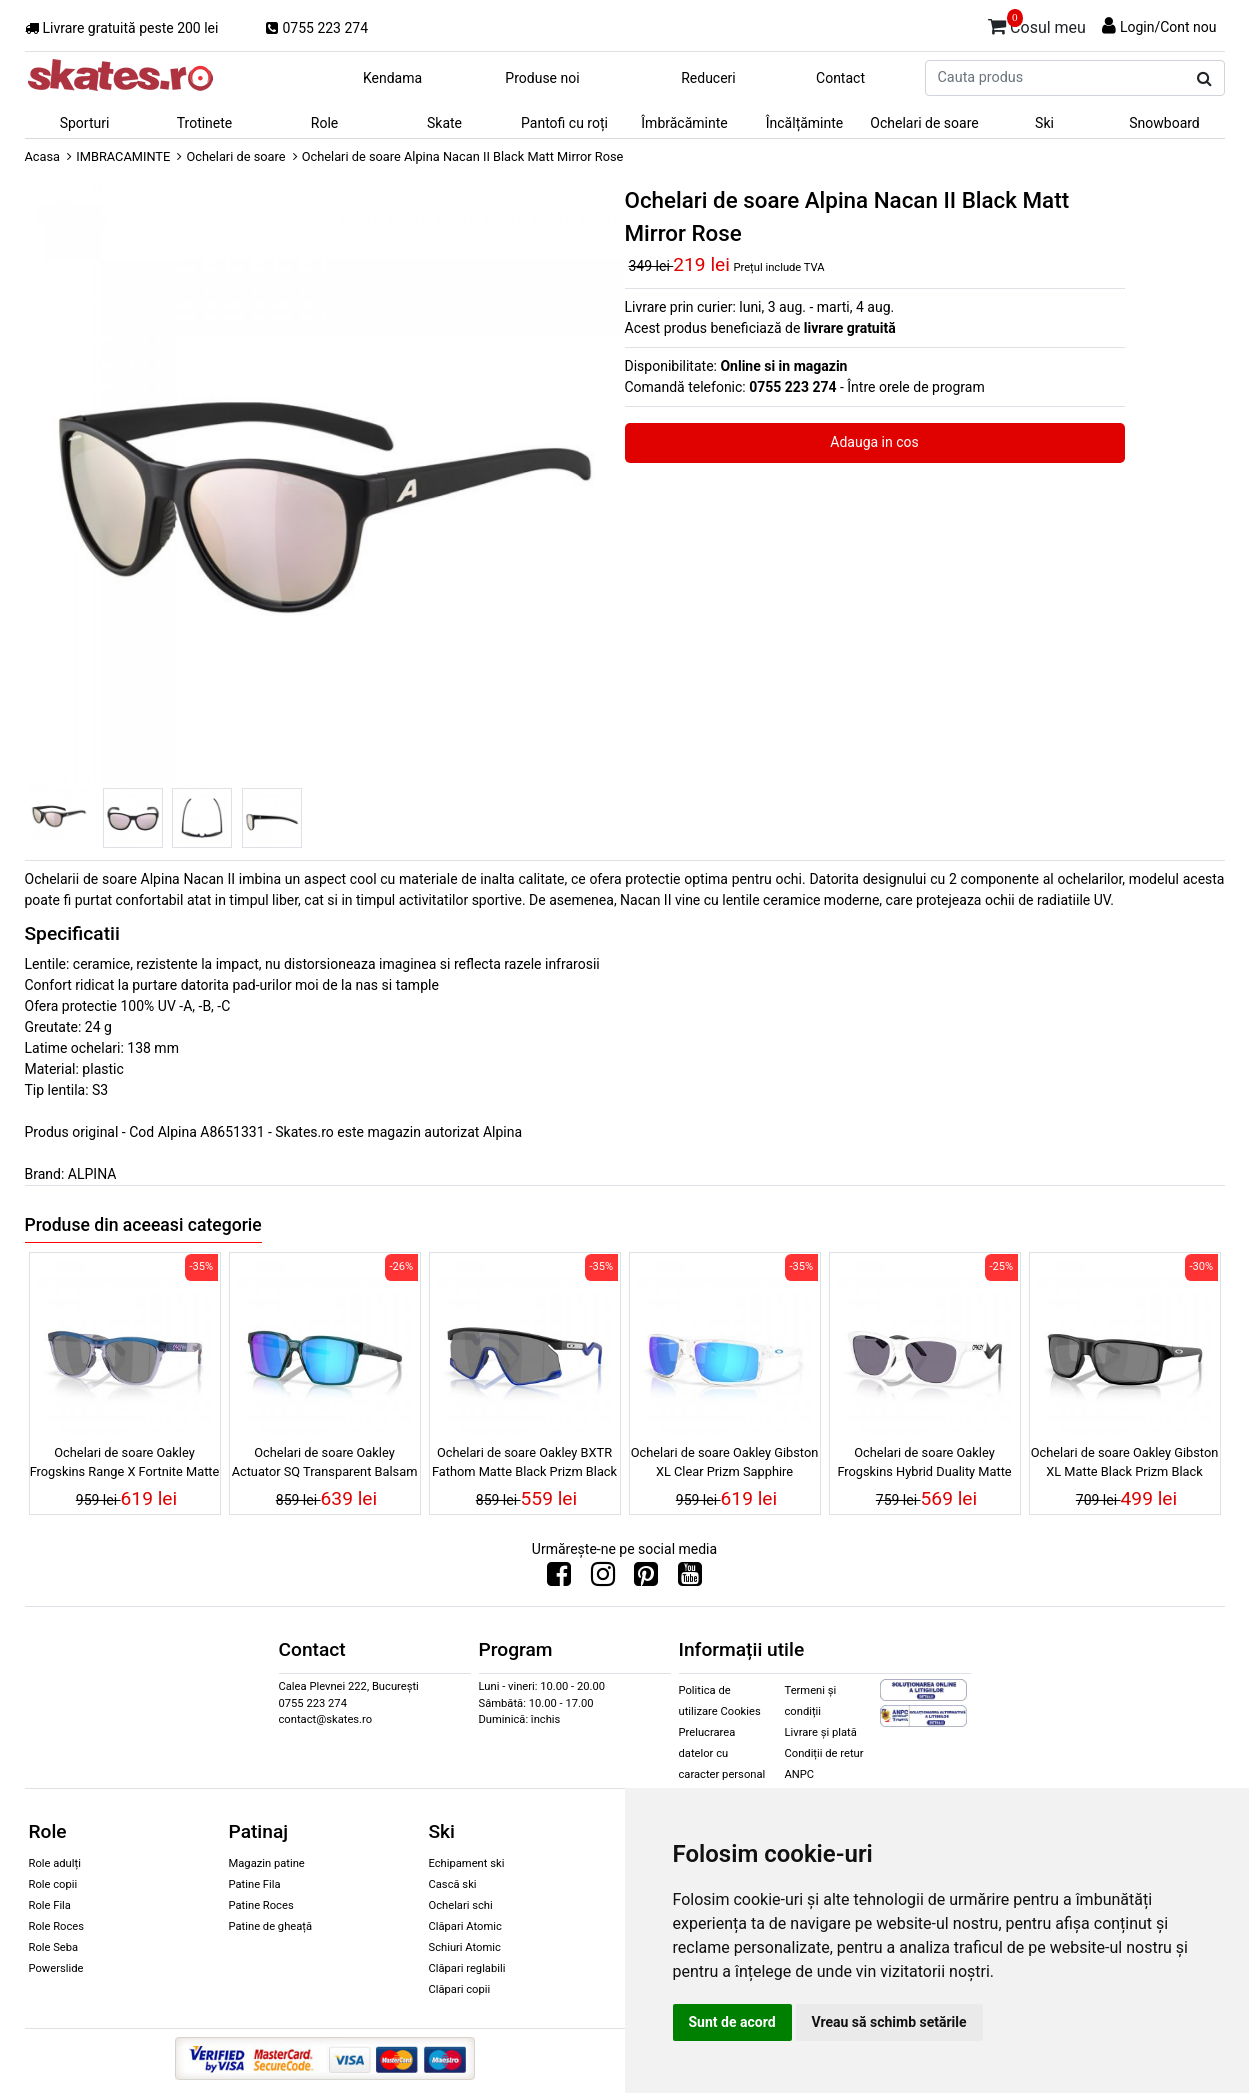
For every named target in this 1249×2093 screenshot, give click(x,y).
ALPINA (92, 1174)
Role (324, 123)
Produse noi (542, 78)
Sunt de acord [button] (732, 2022)
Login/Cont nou (1168, 27)
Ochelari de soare (924, 123)
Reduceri (708, 78)
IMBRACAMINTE (123, 156)
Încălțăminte (805, 123)
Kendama (392, 78)
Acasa (43, 156)
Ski (1044, 123)
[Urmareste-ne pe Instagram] (603, 1579)
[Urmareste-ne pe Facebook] (559, 1579)
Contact (840, 78)
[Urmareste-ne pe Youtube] (690, 1579)
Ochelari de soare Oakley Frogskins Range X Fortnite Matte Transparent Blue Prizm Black (125, 1465)
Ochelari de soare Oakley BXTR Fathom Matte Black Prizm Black (524, 1462)
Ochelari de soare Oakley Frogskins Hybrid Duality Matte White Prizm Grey (924, 1465)
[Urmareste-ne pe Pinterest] (646, 1579)
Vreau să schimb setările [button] (889, 2022)
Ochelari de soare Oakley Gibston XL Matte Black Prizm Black (1125, 1462)
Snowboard (1164, 123)
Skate (444, 123)
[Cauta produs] (1204, 79)
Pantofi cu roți (564, 123)
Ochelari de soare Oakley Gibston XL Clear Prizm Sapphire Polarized (725, 1465)
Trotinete (205, 123)
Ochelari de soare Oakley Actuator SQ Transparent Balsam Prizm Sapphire (325, 1465)
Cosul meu (1037, 24)
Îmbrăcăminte (684, 123)
